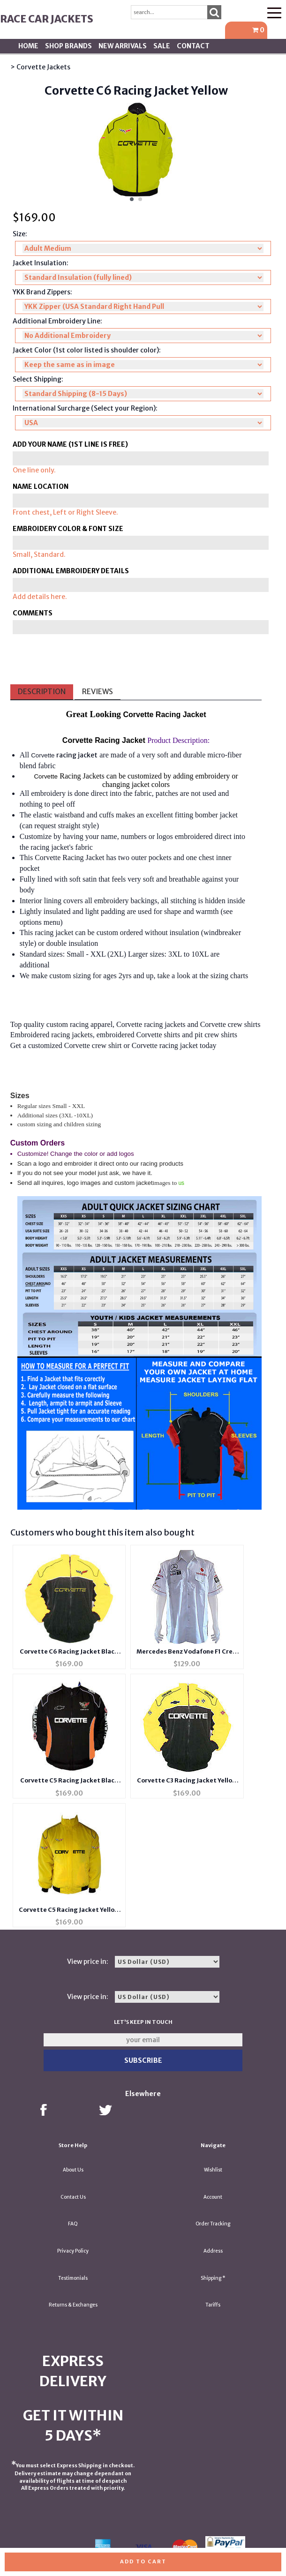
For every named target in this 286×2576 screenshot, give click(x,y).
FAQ (73, 2224)
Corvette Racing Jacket (69, 857)
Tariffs (212, 2305)
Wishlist (213, 2170)
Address (213, 2251)
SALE (161, 46)
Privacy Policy (73, 2251)
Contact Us (73, 2197)
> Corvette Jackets (40, 67)
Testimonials (73, 2278)
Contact (193, 46)
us (181, 1183)
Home (28, 46)
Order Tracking (213, 2224)
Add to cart (143, 2561)
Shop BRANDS (68, 46)
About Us (73, 2170)
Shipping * (213, 2278)
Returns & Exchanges (73, 2305)
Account (212, 2197)
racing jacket (77, 755)
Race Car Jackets (46, 19)
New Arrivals (122, 46)
